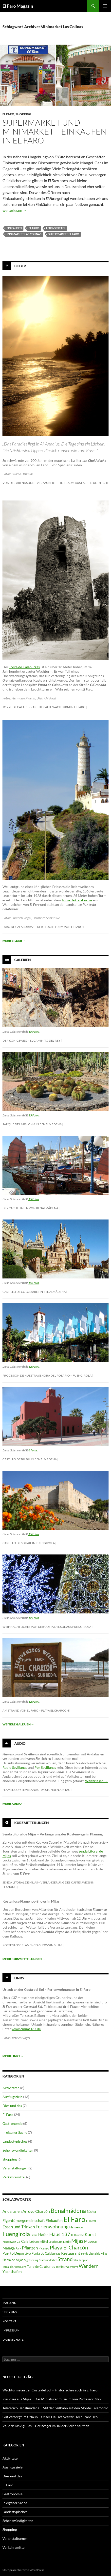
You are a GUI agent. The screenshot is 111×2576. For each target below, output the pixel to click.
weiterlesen (14, 210)
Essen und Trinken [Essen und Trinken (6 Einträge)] (18, 2226)
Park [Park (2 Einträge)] (18, 2248)
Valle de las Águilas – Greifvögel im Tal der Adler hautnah (45, 2426)
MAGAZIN (9, 2303)
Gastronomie (12, 2123)
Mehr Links (13, 2056)
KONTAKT (9, 2321)
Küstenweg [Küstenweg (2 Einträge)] (9, 2241)
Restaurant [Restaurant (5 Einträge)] (70, 2253)
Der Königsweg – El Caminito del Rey (31, 1040)
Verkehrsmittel (13, 2177)
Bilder (20, 266)
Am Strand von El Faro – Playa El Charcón (35, 1710)
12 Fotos (33, 1366)
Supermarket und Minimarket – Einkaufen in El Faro (54, 131)
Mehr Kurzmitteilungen (23, 1959)
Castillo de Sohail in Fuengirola (28, 1543)
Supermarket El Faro (63, 234)
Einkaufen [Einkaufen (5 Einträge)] (54, 2220)
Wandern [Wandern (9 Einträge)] (88, 2266)
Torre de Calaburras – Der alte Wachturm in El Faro (44, 707)
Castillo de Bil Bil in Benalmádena (29, 1459)
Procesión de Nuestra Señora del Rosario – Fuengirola (47, 1375)
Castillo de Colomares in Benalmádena (34, 1292)
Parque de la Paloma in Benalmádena (32, 1124)
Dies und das (12, 2106)
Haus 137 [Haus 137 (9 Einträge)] (59, 2234)
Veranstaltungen (15, 2168)
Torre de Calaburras (24, 667)
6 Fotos (32, 1450)
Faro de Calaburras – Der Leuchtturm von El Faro (42, 927)
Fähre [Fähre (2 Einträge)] (34, 2235)
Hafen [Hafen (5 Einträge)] (43, 2234)
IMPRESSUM (10, 2330)
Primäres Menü (105, 6)
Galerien (22, 960)
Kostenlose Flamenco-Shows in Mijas (32, 1945)
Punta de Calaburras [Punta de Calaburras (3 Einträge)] (46, 2253)
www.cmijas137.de (26, 2029)
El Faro (8, 114)
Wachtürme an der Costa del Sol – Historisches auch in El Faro (49, 2390)
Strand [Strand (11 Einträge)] (65, 2259)
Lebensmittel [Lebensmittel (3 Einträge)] (38, 2242)
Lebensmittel (55, 228)
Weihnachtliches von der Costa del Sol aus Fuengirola (46, 1627)
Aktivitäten (10, 2088)
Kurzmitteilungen (31, 1823)
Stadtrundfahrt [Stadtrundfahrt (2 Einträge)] (48, 2260)
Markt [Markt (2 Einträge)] (67, 2241)
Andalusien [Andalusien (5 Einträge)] (12, 2211)
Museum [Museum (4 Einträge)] (91, 2241)
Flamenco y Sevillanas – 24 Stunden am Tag (36, 1790)
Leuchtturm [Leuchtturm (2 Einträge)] (55, 2241)
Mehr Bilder (13, 940)
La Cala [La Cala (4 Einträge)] (23, 2241)
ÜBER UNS (9, 2312)
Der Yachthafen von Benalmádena (30, 1208)
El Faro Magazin (17, 6)
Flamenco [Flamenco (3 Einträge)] (76, 2227)
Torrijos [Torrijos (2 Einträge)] (60, 2266)
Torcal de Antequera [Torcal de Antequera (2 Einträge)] (14, 2266)
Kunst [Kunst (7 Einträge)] (90, 2234)
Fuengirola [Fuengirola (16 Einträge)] (16, 2233)
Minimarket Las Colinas (24, 234)
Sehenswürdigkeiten (17, 2150)
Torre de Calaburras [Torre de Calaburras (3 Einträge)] (41, 2267)
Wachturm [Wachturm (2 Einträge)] (71, 2266)
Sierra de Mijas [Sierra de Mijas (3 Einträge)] (12, 2260)
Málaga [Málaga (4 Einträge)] (8, 2248)
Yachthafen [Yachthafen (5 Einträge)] (12, 2271)
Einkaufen (14, 228)
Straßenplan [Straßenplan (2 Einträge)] (81, 2260)
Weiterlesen (96, 1781)
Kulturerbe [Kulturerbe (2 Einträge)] (77, 2235)
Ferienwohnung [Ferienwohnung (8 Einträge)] (52, 2226)
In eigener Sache (14, 2132)
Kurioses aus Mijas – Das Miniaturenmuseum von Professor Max (51, 2399)
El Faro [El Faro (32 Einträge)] (74, 2219)
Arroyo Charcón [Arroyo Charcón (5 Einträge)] (36, 2211)
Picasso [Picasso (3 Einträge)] (43, 2248)
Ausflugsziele (12, 2097)
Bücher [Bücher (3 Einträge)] (91, 2212)
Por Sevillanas (45, 1767)
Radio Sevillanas (14, 1767)
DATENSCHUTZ (12, 2339)
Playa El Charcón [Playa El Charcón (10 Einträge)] (69, 2247)
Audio (19, 1743)
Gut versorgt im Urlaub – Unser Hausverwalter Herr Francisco (50, 2417)
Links (19, 1978)
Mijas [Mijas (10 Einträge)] (77, 2241)
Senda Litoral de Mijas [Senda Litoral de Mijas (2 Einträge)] (94, 2253)
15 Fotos (33, 1031)
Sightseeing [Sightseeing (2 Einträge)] (31, 2260)
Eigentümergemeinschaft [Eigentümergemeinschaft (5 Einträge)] (23, 2220)
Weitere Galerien (18, 1724)
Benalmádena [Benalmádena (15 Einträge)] (68, 2210)
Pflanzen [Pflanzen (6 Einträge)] (30, 2247)
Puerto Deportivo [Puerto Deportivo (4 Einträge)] (16, 2253)
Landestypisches (14, 2141)
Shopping (23, 114)
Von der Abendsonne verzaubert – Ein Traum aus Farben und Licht (55, 483)
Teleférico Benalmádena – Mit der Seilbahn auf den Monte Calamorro (55, 2408)
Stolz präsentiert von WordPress (23, 2570)
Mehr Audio (13, 1803)
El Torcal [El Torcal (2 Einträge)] (91, 2220)
